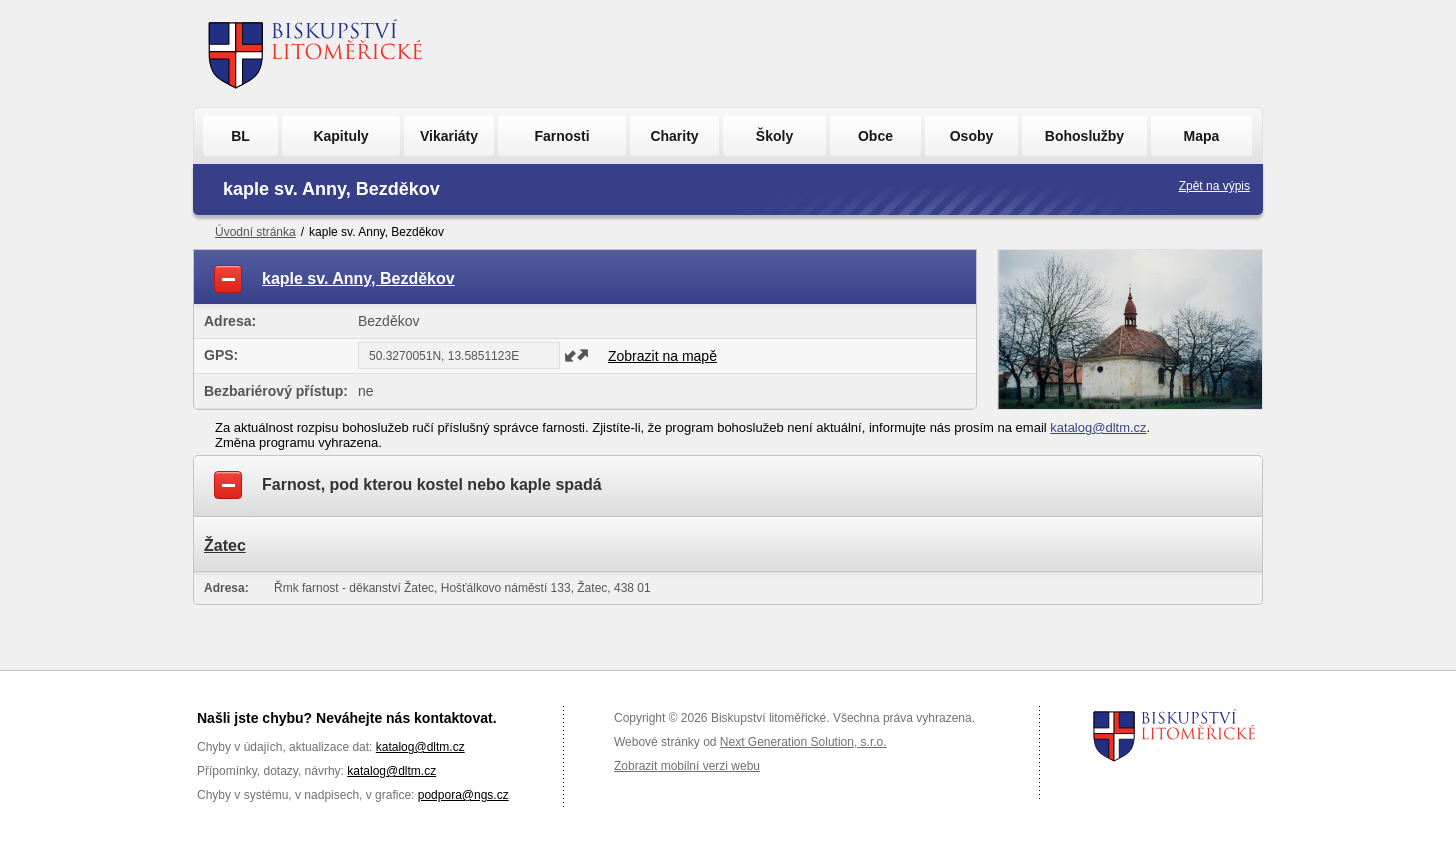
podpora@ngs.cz (463, 795)
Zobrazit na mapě (662, 356)
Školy (774, 136)
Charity (674, 136)
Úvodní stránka (255, 232)
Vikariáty (449, 136)
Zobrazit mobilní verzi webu (687, 766)
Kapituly (340, 136)
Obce (875, 136)
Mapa (1202, 136)
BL (240, 136)
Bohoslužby (1084, 136)
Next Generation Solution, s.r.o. (803, 742)
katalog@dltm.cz (1098, 427)
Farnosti (561, 136)
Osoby (972, 136)
